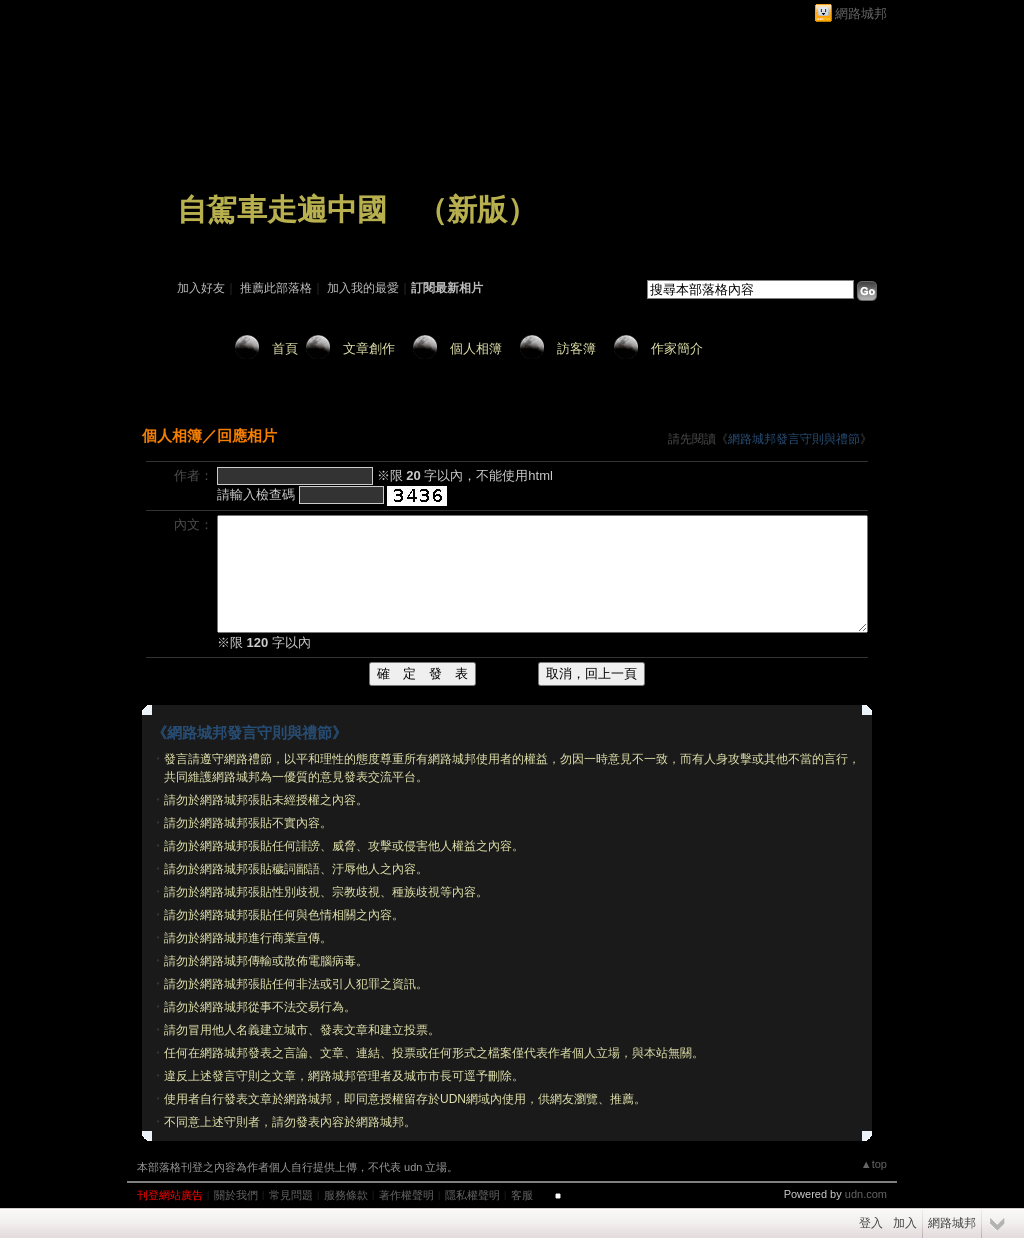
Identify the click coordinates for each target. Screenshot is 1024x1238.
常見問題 (291, 1195)
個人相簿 (476, 348)
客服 (522, 1195)
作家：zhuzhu (212, 238)
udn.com (866, 1194)
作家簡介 (677, 348)
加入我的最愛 (363, 288)
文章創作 (369, 348)
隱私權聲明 (472, 1195)
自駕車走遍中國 (282, 209)
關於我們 (236, 1195)
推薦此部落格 (276, 288)
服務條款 (346, 1195)
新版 (477, 209)
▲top (874, 1164)
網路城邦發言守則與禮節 (794, 439)
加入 (905, 1223)
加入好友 (201, 288)
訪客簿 (576, 348)
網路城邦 (861, 13)
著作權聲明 (406, 1195)
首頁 (285, 348)
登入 (871, 1223)
